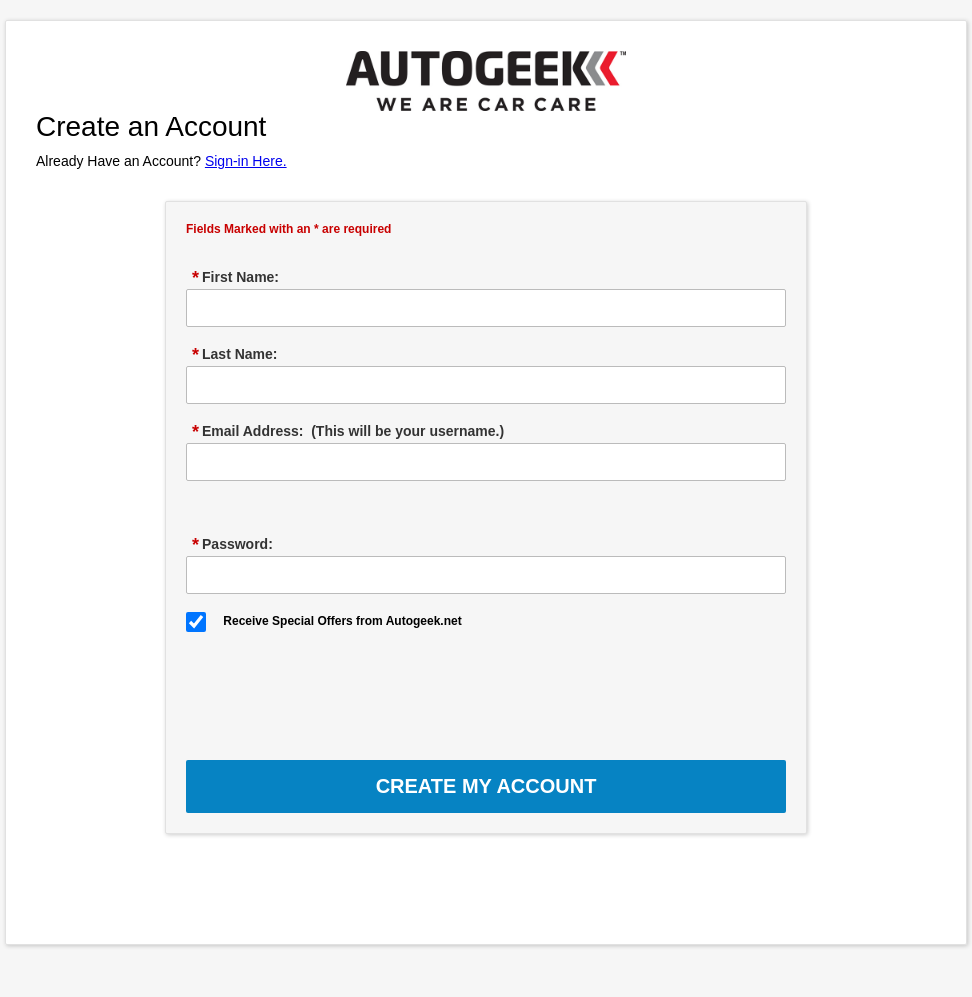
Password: (232, 545)
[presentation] (338, 689)
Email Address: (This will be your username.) (348, 432)
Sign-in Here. (246, 161)
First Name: (235, 278)
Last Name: (234, 355)
